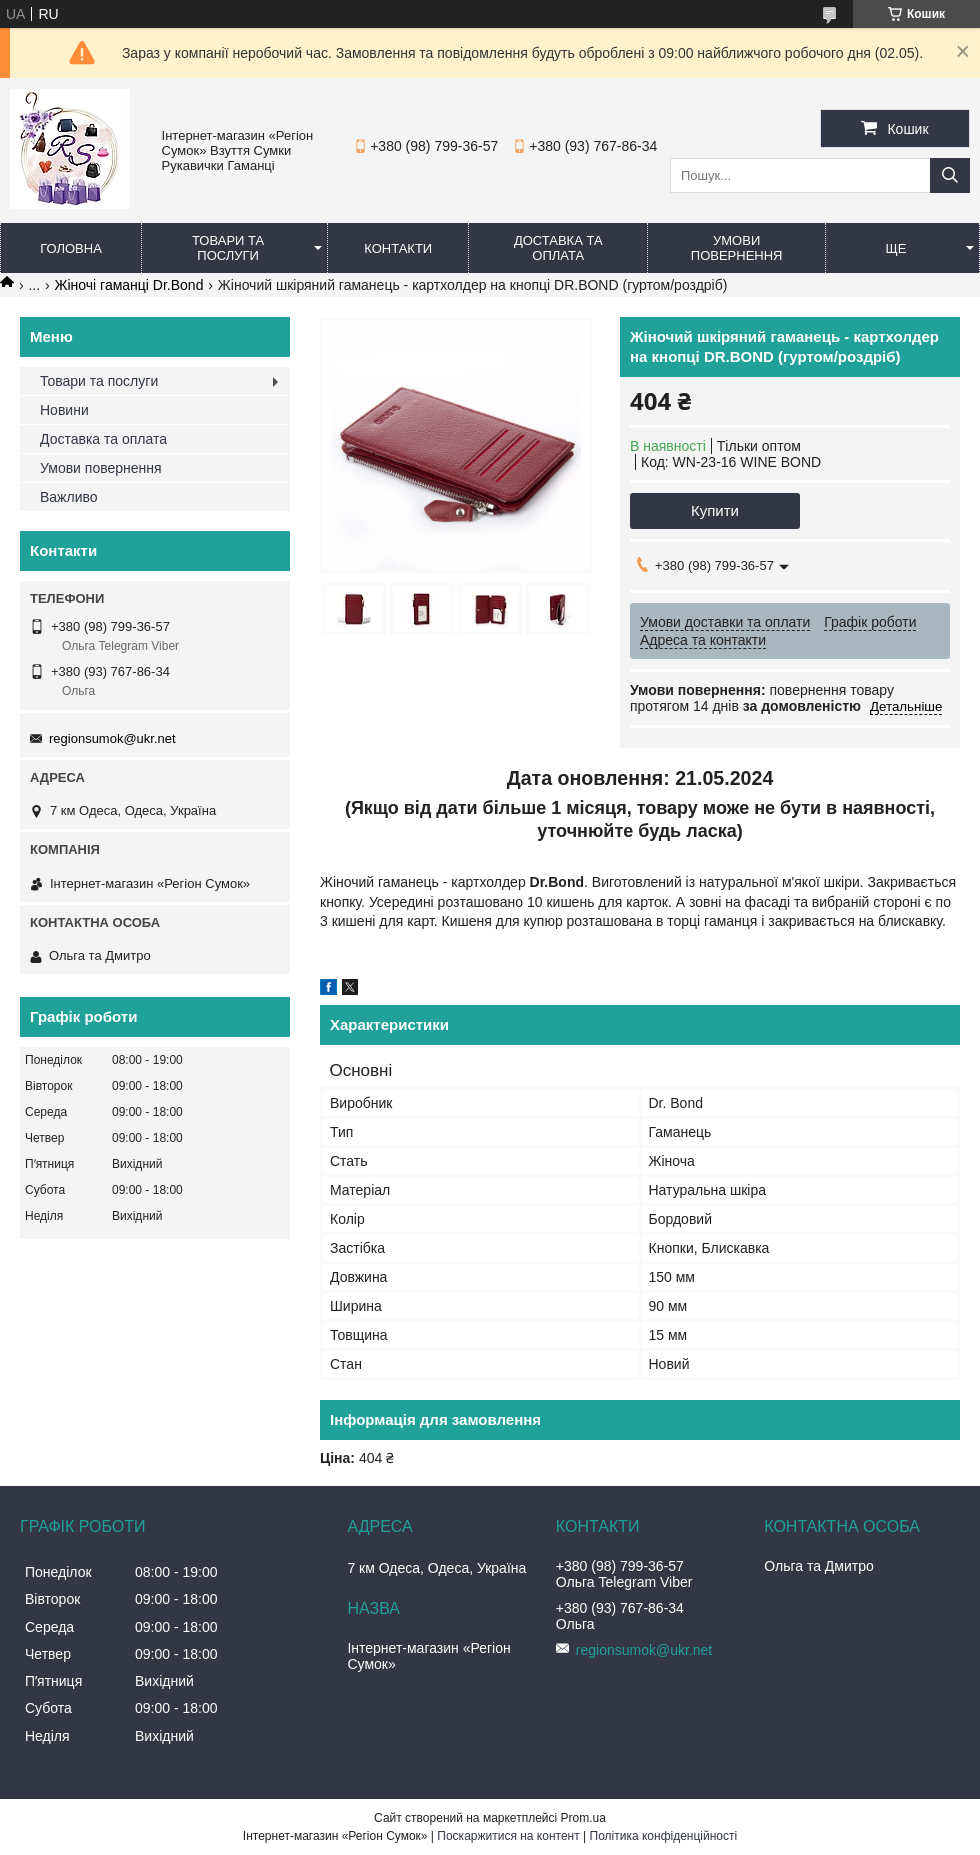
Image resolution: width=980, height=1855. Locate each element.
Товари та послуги (228, 248)
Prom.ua (583, 1818)
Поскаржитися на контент (508, 1836)
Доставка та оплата (558, 248)
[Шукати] (950, 175)
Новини (64, 410)
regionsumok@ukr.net (112, 738)
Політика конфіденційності (664, 1836)
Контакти (398, 248)
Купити (715, 510)
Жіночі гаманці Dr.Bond (129, 285)
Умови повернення (737, 248)
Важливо (69, 497)
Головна (71, 248)
